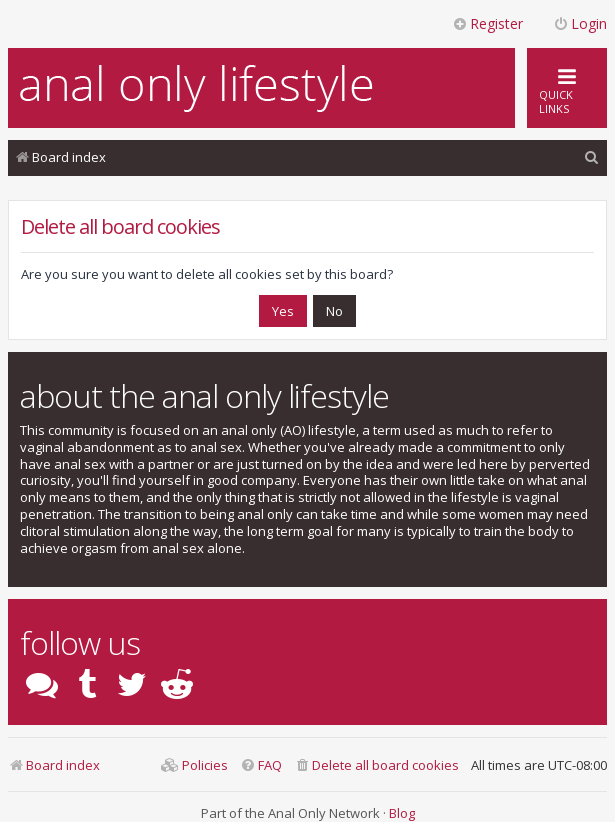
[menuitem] (592, 157)
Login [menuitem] (580, 23)
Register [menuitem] (487, 23)
